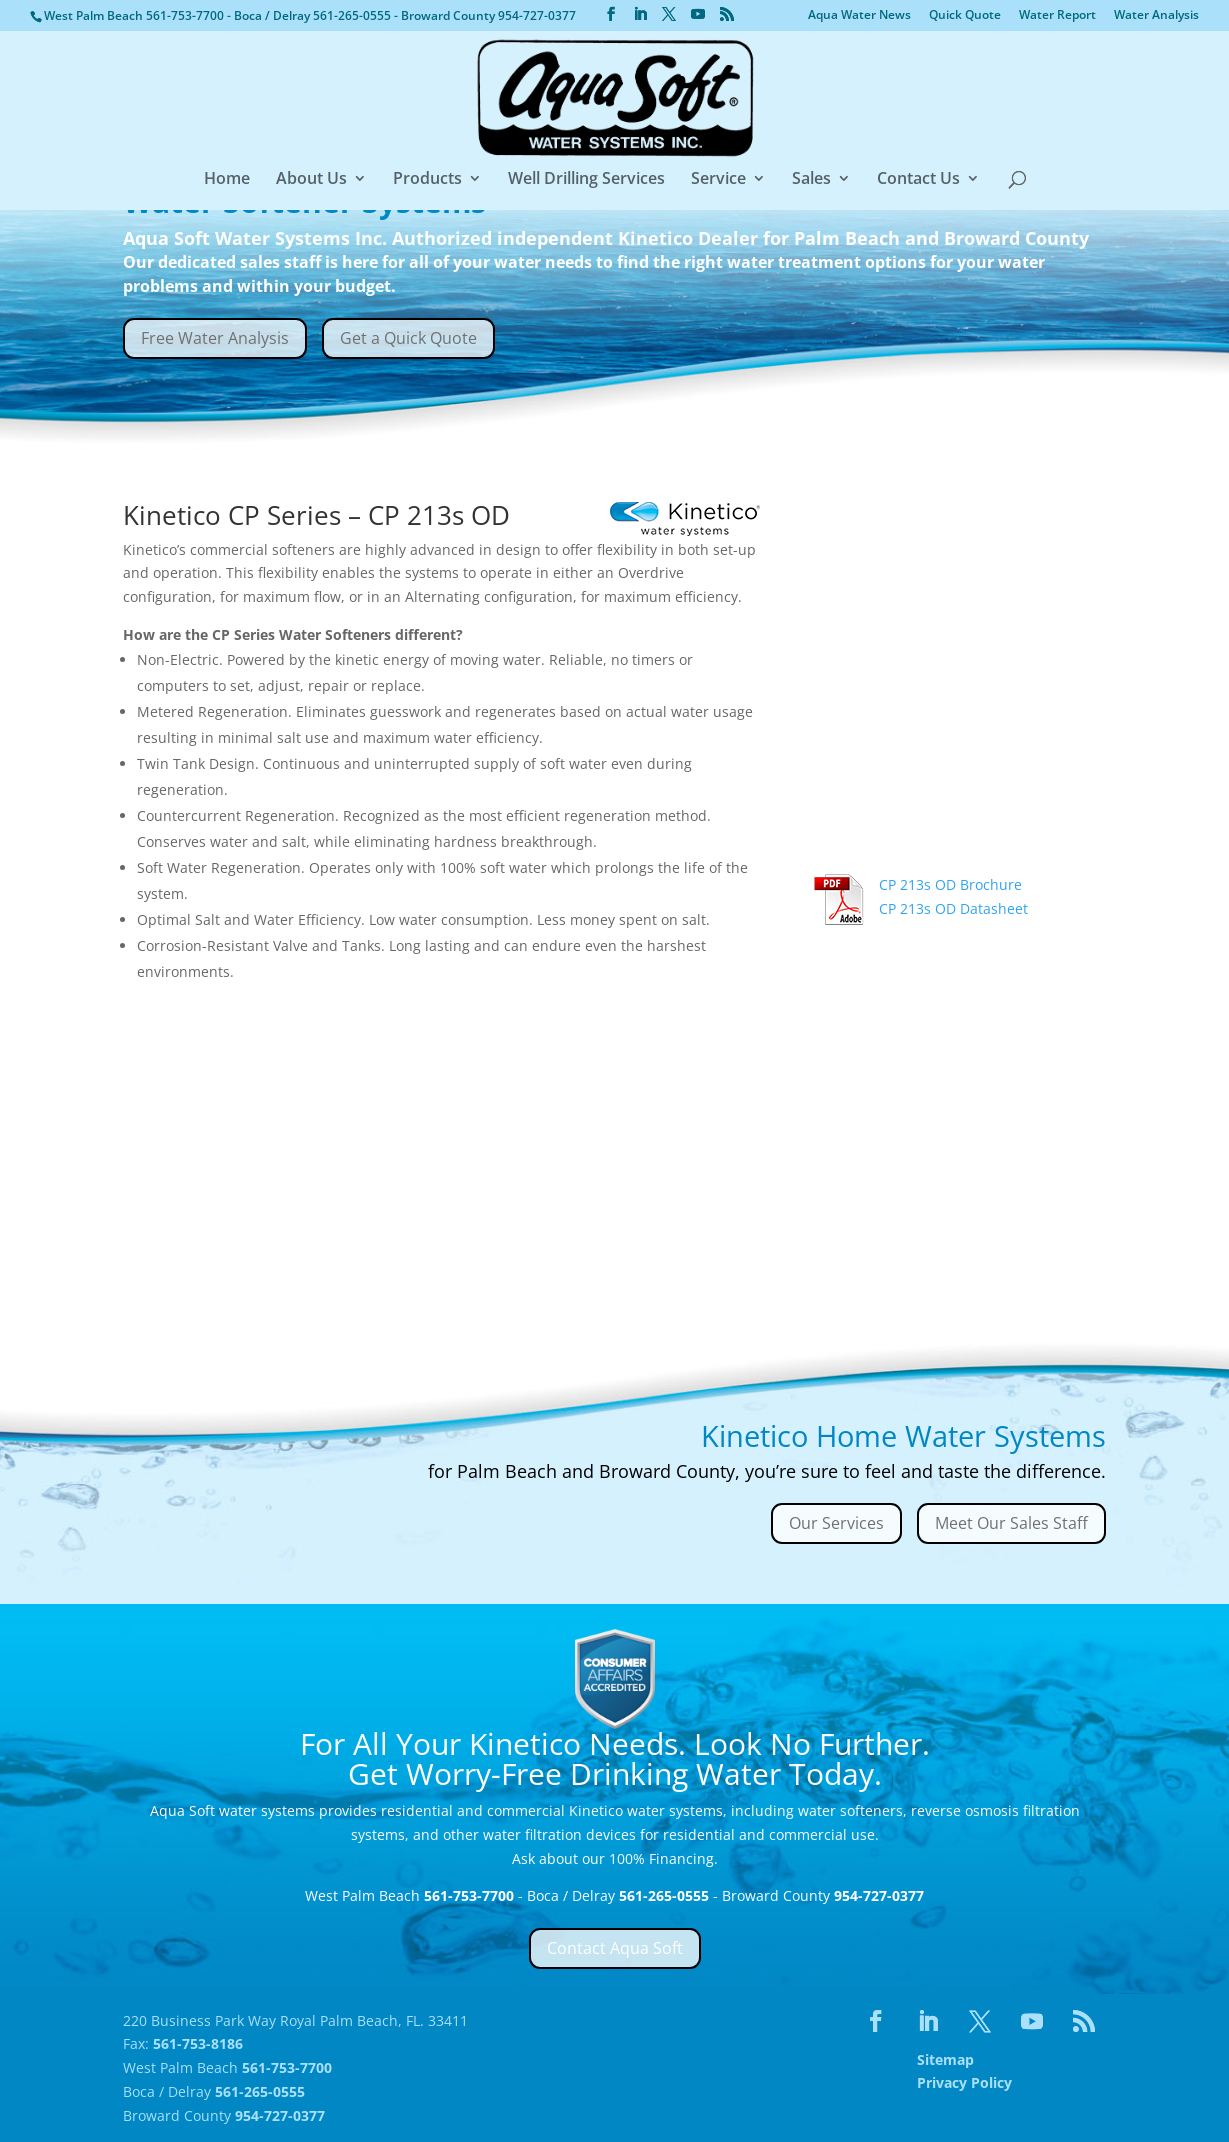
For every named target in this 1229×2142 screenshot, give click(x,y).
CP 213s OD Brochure (950, 884)
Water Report (1057, 16)
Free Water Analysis (215, 338)
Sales (811, 180)
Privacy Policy (964, 2082)
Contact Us (918, 180)
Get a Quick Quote (408, 338)
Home (227, 180)
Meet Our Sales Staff (1011, 1523)
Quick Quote (965, 16)
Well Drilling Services (586, 180)
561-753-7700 (186, 15)
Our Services (836, 1523)
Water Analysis (1156, 16)
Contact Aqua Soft (615, 1948)
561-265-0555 (353, 15)
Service (718, 180)
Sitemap (945, 2059)
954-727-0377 (537, 15)
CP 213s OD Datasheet (953, 908)
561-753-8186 (198, 2043)
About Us (311, 180)
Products (427, 180)
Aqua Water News (859, 16)
